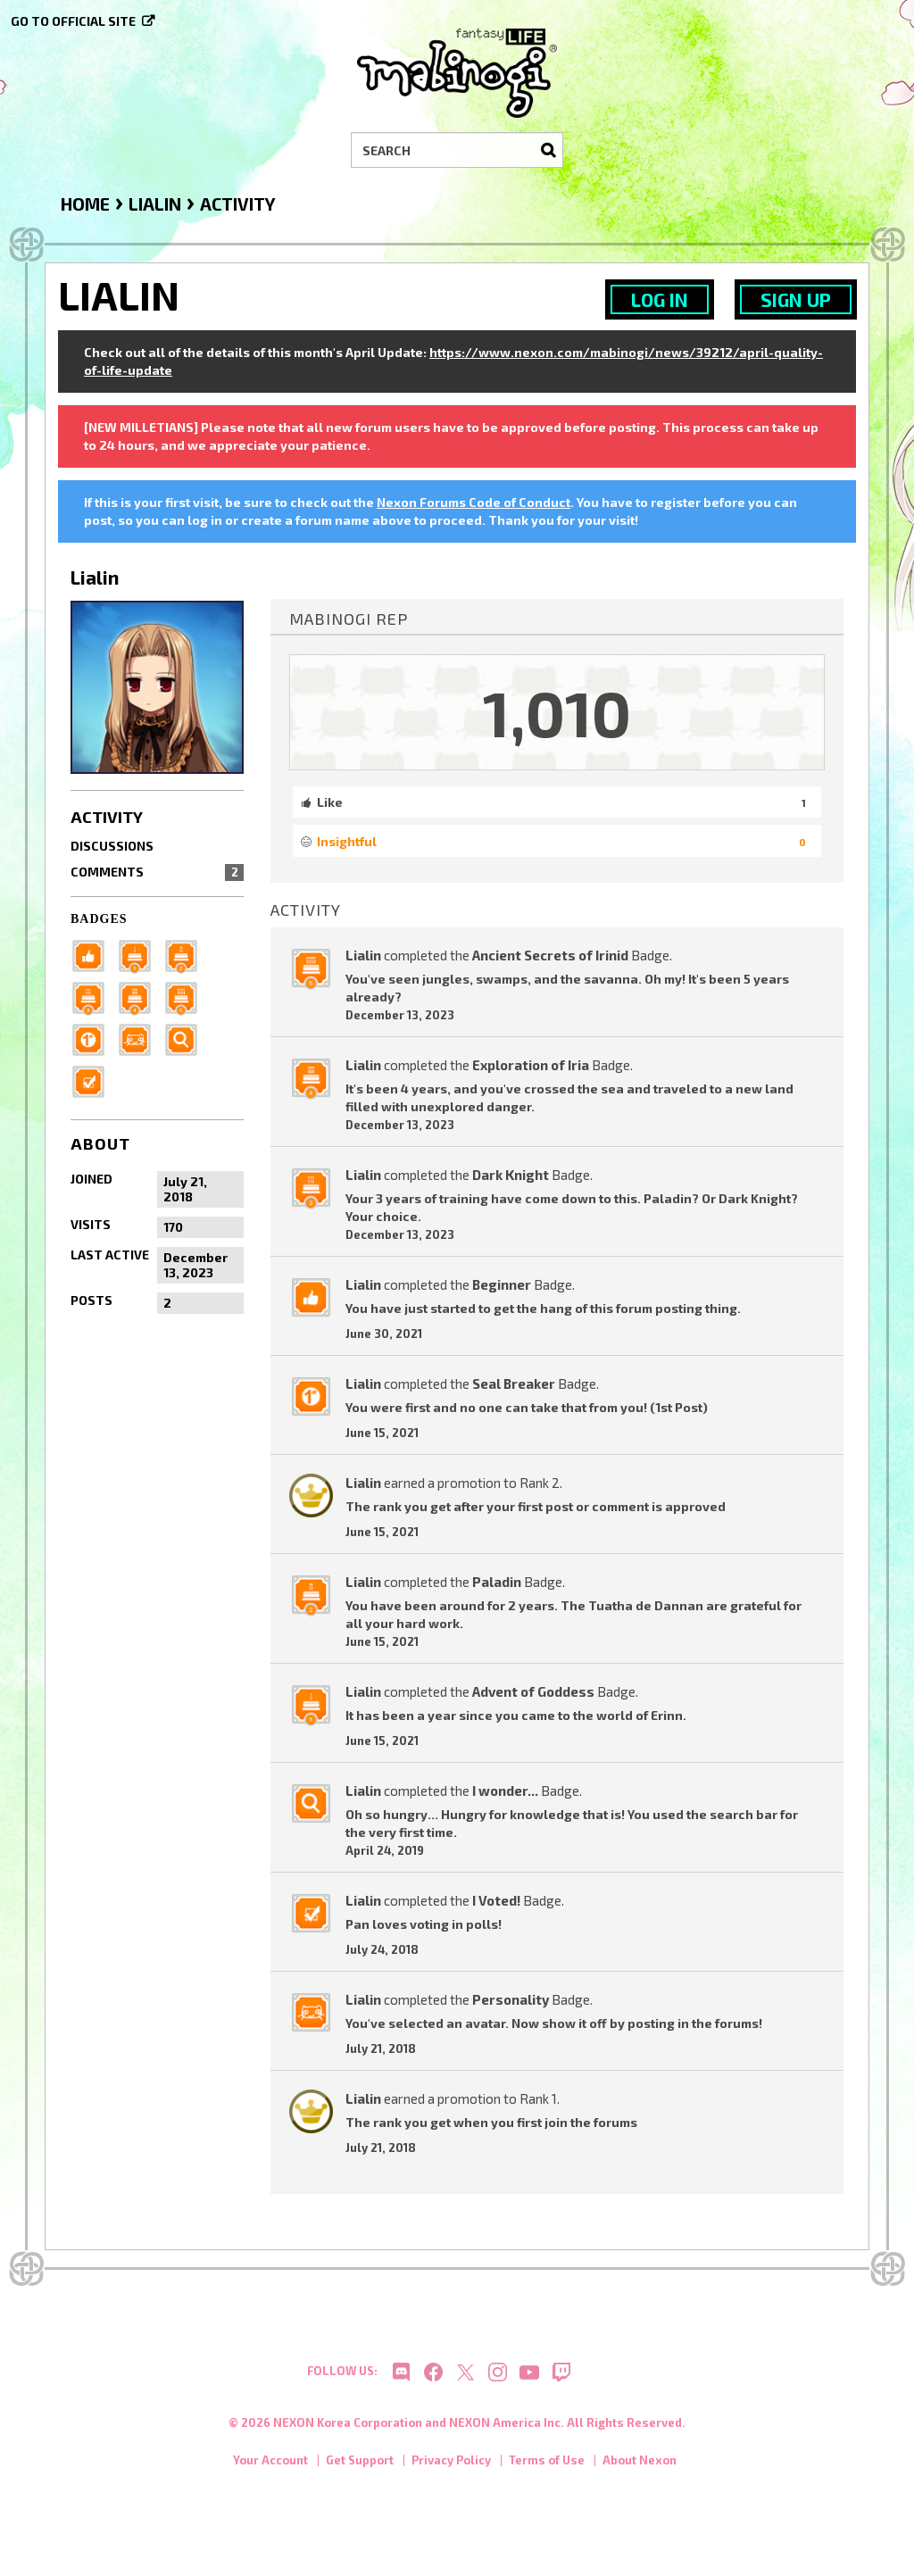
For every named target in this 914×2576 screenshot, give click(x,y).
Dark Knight (510, 1175)
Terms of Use (547, 2468)
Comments (157, 872)
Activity (107, 817)
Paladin (496, 1582)
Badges (99, 919)
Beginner (501, 1284)
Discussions (112, 845)
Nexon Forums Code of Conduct (473, 502)
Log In (659, 299)
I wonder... (505, 1790)
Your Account (270, 2468)
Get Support (360, 2468)
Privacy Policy (451, 2468)
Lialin (363, 955)
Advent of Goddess (533, 1691)
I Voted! (496, 1900)
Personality (510, 1999)
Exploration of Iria (530, 1065)
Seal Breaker (513, 1383)
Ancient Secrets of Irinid (550, 955)
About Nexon (639, 2468)
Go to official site (73, 21)
